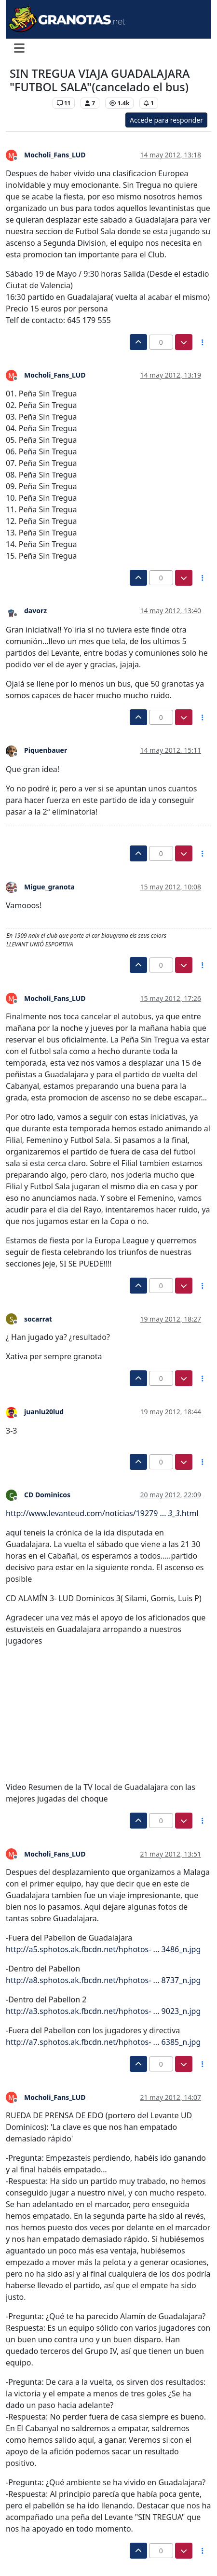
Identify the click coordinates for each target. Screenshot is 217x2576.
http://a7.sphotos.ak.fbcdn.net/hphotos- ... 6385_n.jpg (103, 2042)
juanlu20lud (44, 1411)
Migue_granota (49, 886)
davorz (35, 610)
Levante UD (28, 103)
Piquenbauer (45, 750)
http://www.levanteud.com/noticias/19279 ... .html (102, 1513)
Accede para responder (166, 120)
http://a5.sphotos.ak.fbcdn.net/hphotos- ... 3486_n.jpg (103, 1949)
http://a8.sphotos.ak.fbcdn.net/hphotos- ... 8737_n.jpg (103, 1980)
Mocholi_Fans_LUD (55, 154)
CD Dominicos (47, 1494)
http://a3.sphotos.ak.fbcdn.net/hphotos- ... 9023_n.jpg (103, 2011)
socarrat (38, 1318)
